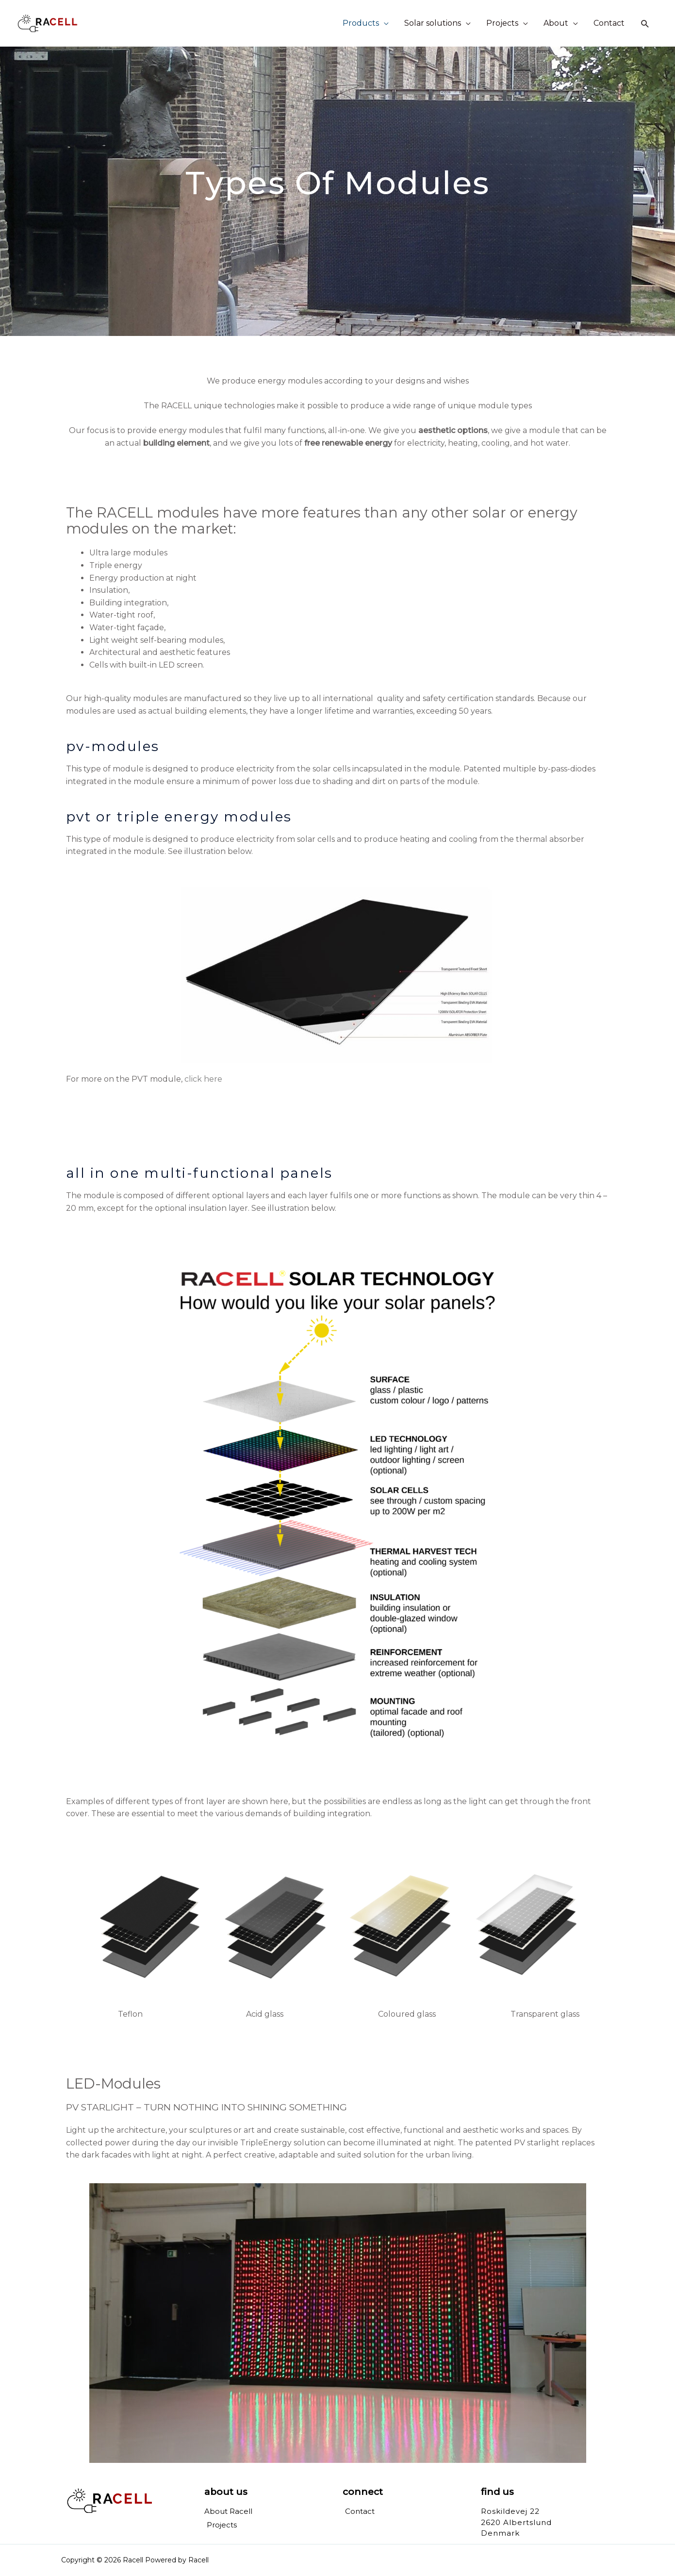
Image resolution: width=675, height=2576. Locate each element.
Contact (609, 23)
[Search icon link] (645, 23)
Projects (502, 23)
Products (361, 23)
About (555, 23)
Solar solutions (432, 23)
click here (203, 1079)
